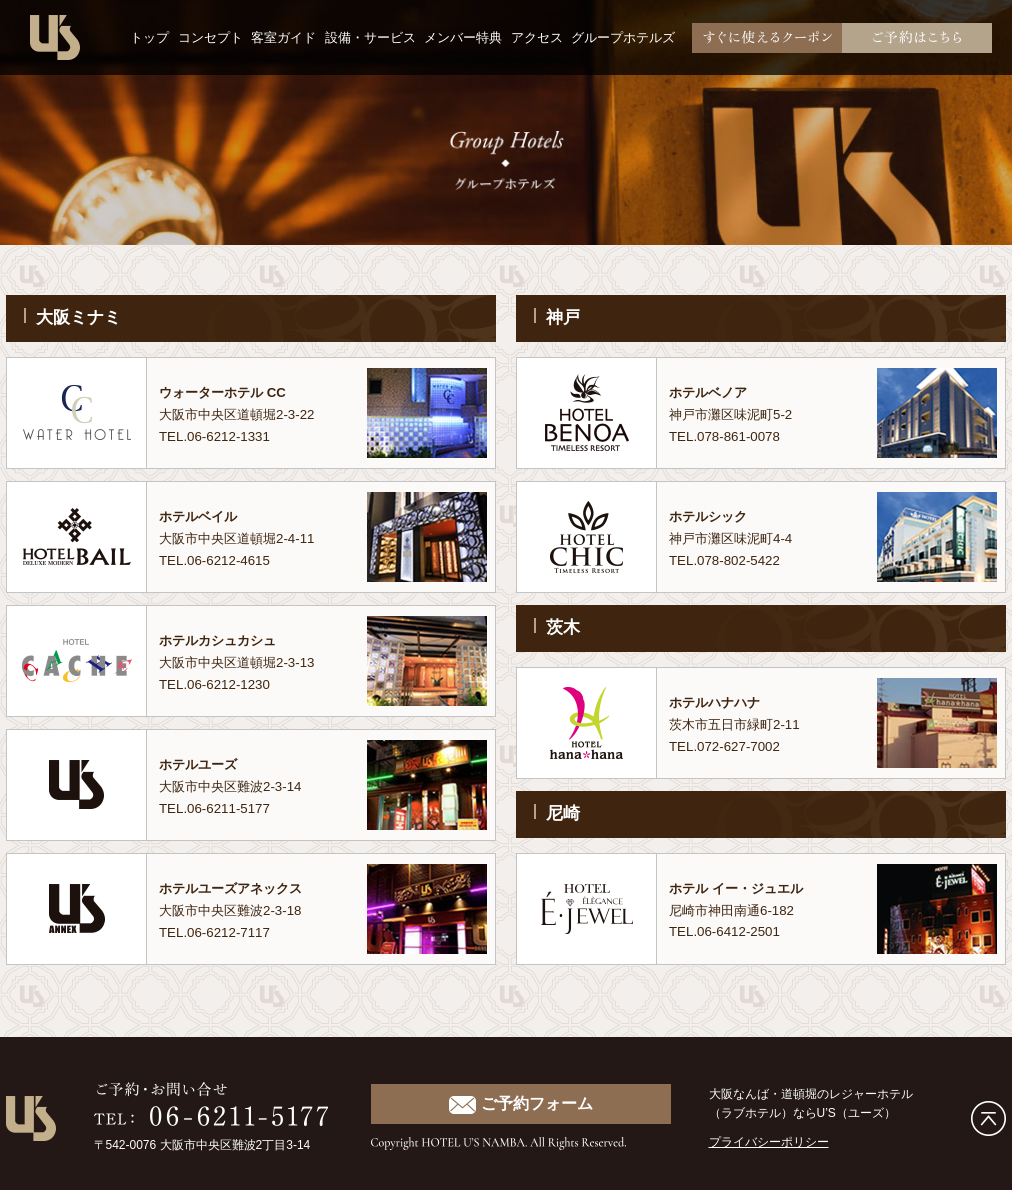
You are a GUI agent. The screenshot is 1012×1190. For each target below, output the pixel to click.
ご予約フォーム (520, 1104)
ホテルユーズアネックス (241, 888)
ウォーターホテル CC (231, 392)
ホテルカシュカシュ (226, 640)
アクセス (537, 37)
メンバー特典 (463, 37)
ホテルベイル (204, 516)
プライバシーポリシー (769, 1142)
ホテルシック (714, 516)
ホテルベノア (714, 392)
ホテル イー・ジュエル (746, 888)
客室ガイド (283, 37)
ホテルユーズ (204, 764)
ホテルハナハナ (721, 702)
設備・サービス (370, 37)
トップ (149, 37)
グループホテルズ (623, 37)
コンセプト (210, 37)
